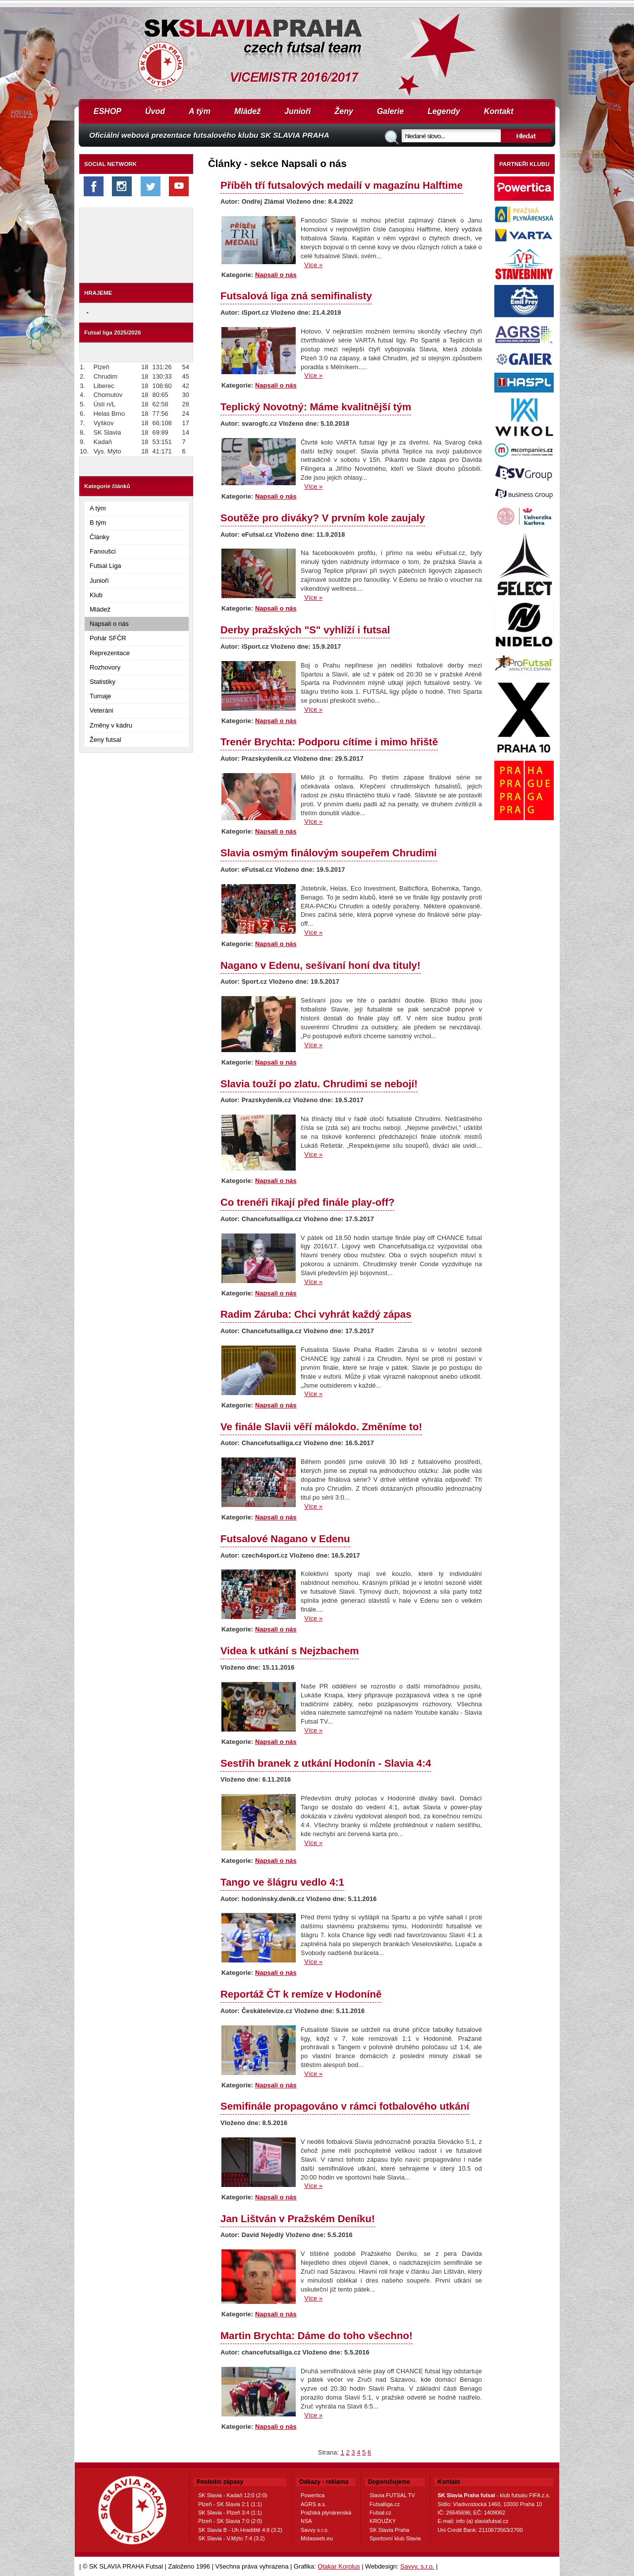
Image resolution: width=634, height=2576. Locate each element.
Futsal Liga (105, 565)
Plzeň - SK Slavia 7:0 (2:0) (230, 2521)
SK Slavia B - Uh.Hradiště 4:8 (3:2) (240, 2530)
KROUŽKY (383, 2521)
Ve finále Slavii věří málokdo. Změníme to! (321, 1426)
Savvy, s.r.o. (417, 2566)
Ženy (344, 111)
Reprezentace (110, 653)
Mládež (247, 111)
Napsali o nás (109, 623)
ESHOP (107, 111)
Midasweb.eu (317, 2538)
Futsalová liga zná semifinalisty (296, 295)
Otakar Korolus (338, 2566)
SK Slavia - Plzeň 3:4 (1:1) (230, 2513)
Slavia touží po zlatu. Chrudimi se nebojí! (319, 1083)
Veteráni (101, 710)
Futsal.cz (380, 2513)
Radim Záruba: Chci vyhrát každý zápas (316, 1314)
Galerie (390, 111)
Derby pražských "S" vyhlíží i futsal (305, 629)
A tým (200, 111)
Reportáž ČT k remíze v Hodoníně (300, 1994)
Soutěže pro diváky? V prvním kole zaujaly (322, 517)
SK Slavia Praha (389, 2530)
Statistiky (102, 681)
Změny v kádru (111, 725)
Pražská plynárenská (326, 2513)
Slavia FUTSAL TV (392, 2495)
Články (99, 537)
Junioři (297, 111)
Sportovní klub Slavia (395, 2538)
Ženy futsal (105, 739)
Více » (313, 265)
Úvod (155, 111)
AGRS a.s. (313, 2504)
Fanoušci (103, 551)
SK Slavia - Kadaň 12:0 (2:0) (232, 2495)
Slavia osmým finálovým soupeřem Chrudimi (328, 852)
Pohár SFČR (108, 638)
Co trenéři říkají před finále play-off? (307, 1202)
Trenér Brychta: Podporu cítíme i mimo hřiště (329, 741)
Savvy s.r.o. (315, 2530)
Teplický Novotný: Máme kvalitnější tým (315, 406)
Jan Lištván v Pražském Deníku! (297, 2218)
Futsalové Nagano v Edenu (285, 1538)
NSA (306, 2521)
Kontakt (499, 111)
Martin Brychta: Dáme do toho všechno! (316, 2335)
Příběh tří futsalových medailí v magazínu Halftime (341, 185)
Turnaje (100, 696)
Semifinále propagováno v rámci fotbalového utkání (345, 2106)
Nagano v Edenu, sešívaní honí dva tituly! (320, 965)
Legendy (443, 111)
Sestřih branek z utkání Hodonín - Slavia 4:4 (325, 1763)
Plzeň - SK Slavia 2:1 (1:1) (230, 2504)
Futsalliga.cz (385, 2504)
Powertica (312, 2495)
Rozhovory (105, 667)
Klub (96, 595)
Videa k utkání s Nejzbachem (289, 1650)
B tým (98, 522)
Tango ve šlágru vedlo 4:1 (282, 1882)
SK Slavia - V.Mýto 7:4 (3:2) (231, 2538)
